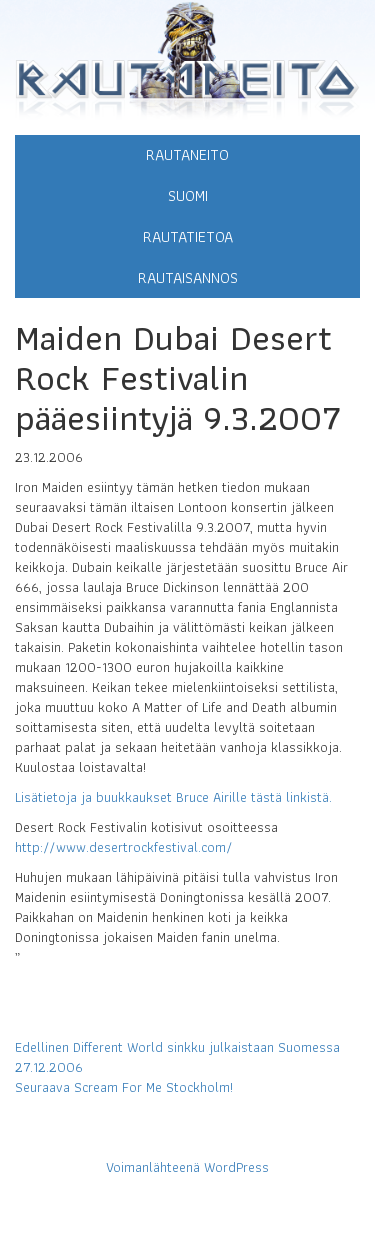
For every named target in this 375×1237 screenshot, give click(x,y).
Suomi (188, 195)
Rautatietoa (188, 236)
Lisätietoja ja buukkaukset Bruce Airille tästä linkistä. (173, 797)
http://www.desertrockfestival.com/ (124, 847)
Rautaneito (187, 154)
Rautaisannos (188, 277)
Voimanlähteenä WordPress (187, 1167)
